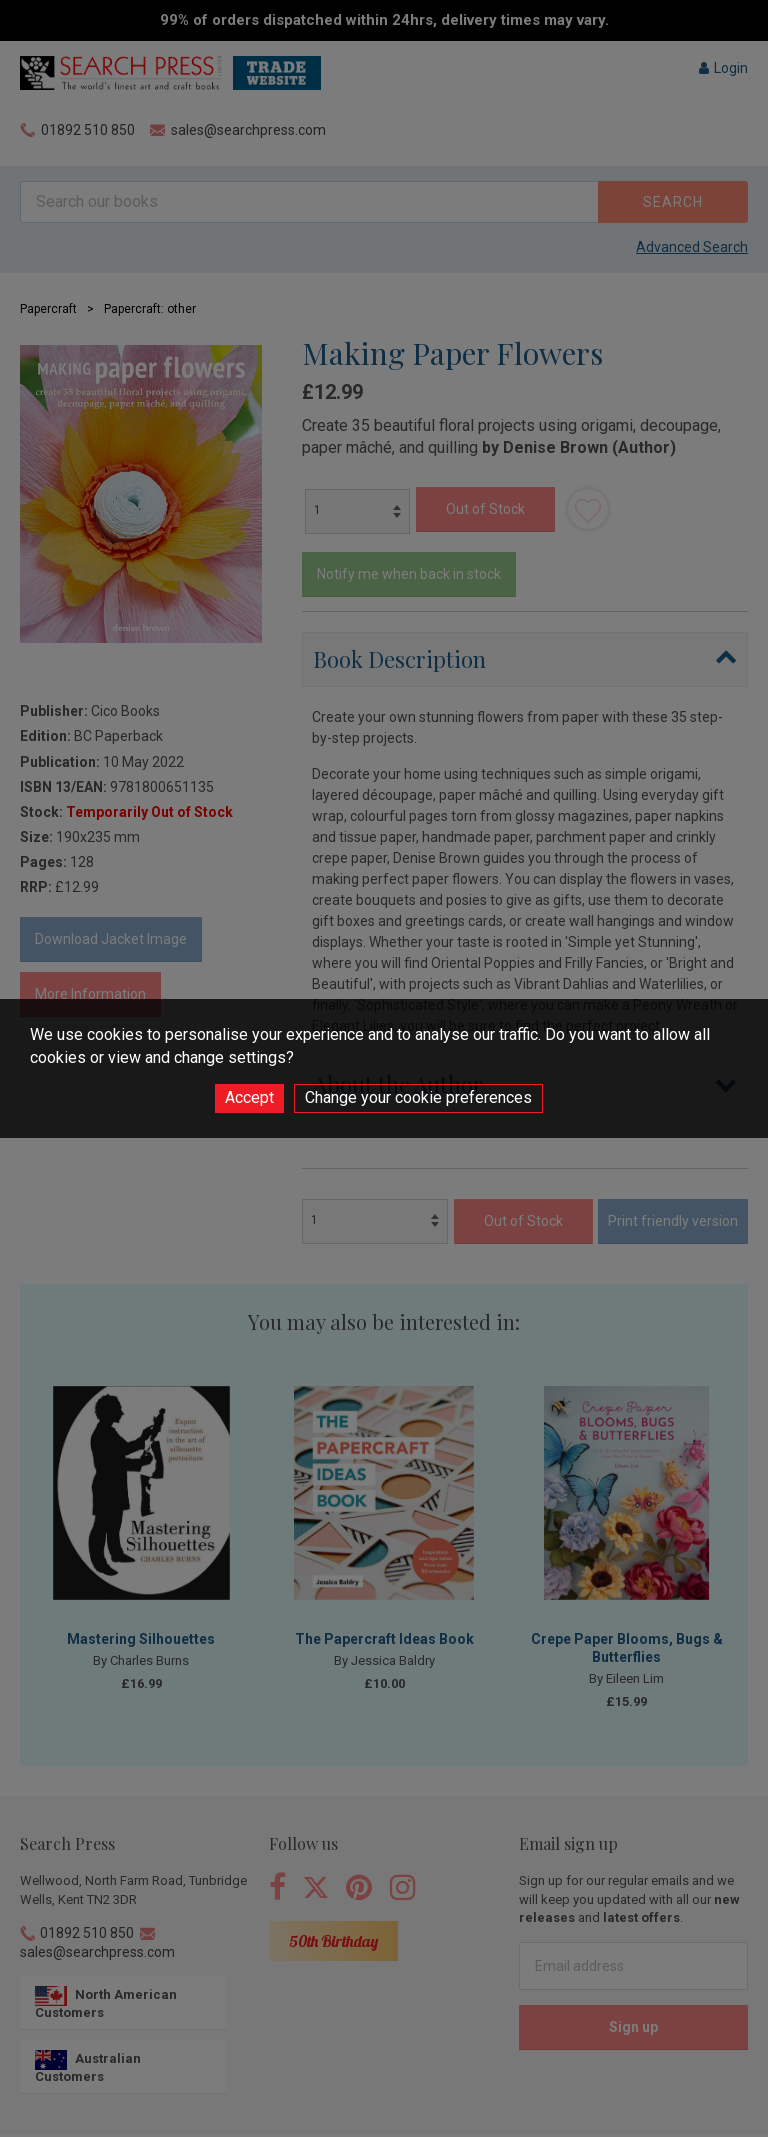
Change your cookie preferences (418, 1097)
